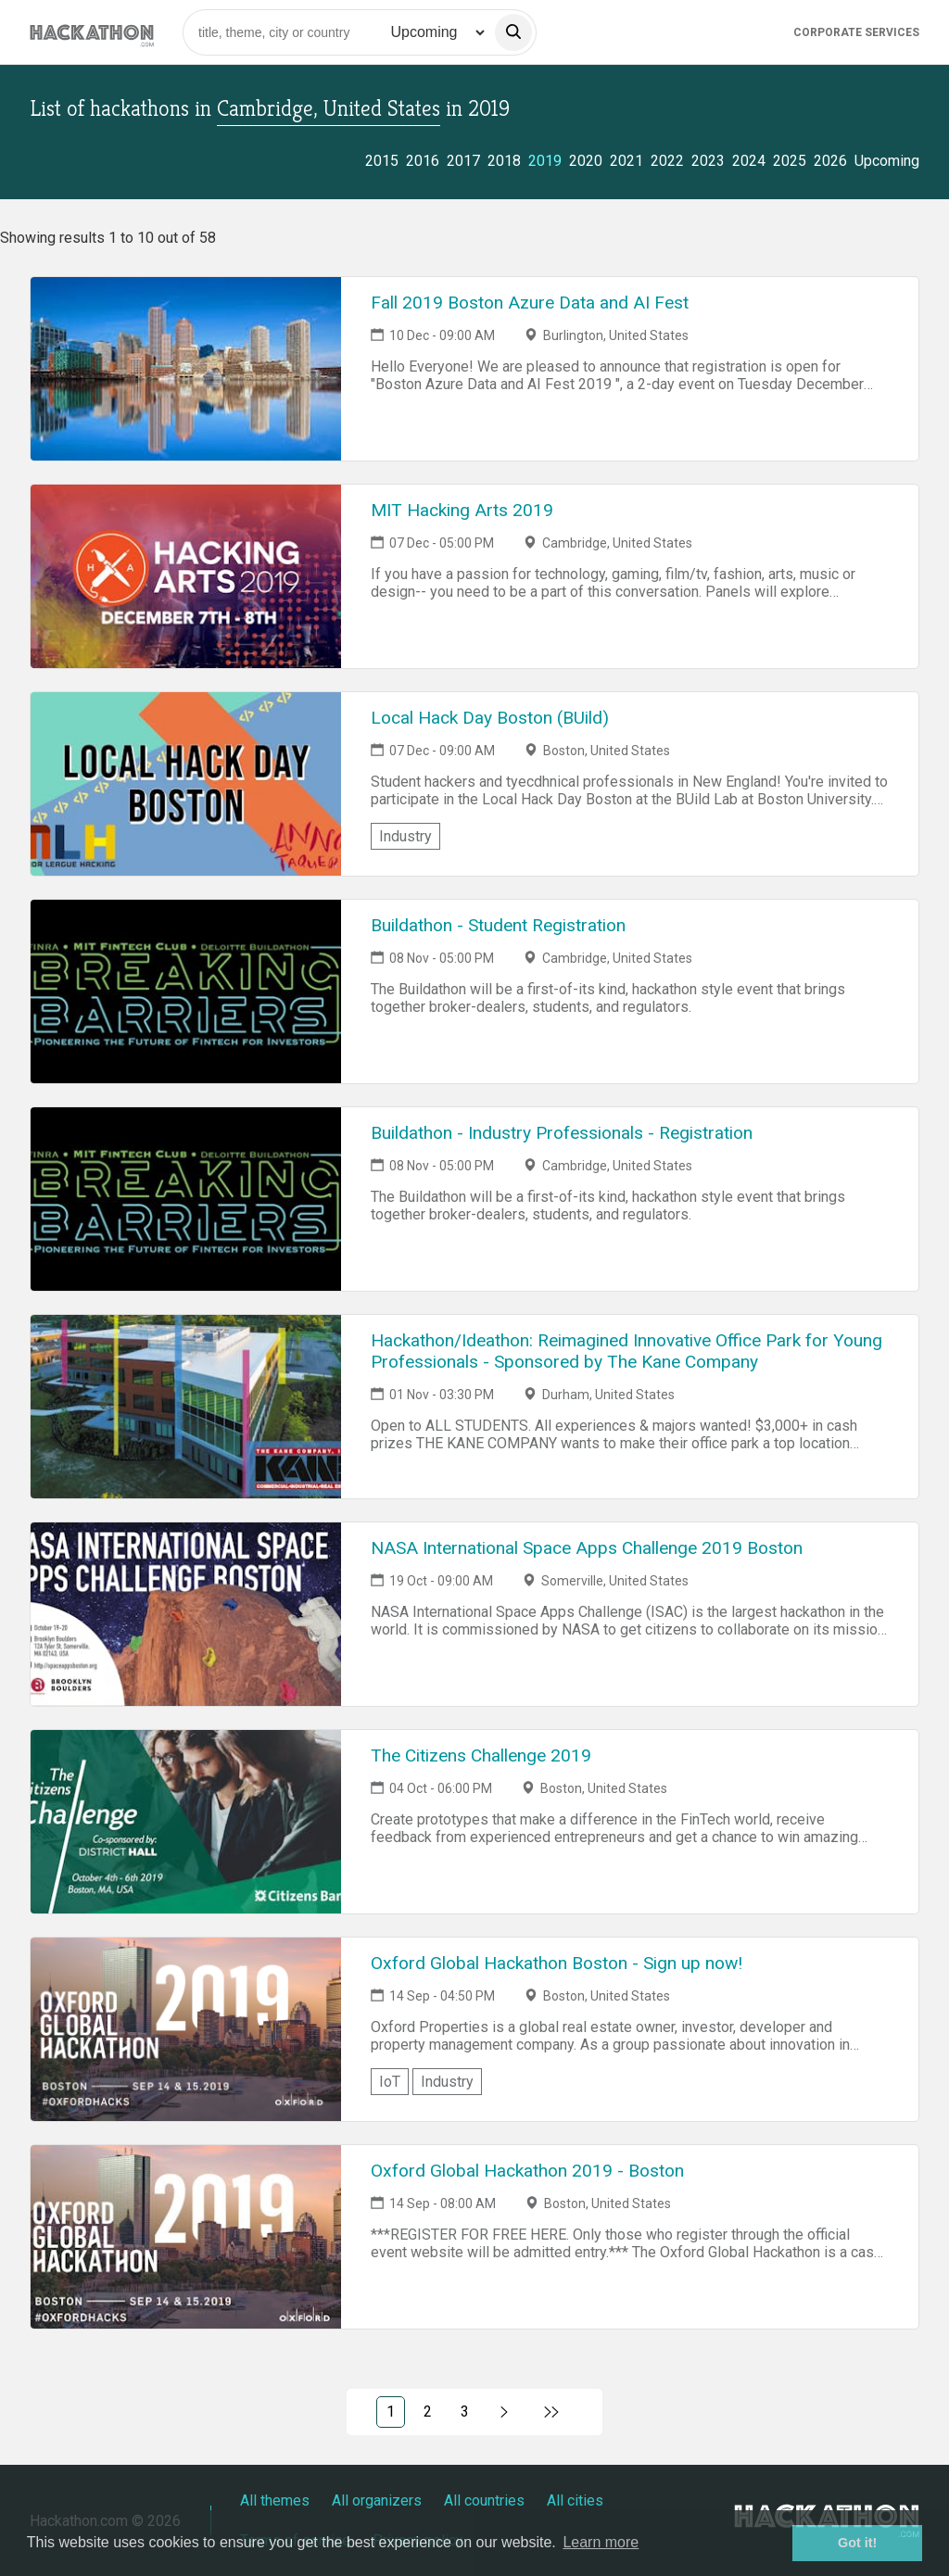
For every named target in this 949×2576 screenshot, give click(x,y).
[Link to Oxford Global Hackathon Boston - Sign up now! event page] (186, 2029)
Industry (405, 836)
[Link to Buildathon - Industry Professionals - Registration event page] (186, 1199)
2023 (708, 161)
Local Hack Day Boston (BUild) (490, 717)
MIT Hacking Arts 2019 (462, 510)
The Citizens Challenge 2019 (481, 1755)
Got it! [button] (857, 2542)
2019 (545, 161)
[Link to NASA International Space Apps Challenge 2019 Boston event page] (186, 1614)
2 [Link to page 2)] (428, 2411)
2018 (504, 161)
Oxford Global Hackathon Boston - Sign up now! (556, 1963)
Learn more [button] (601, 2542)
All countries (484, 2500)
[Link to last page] (552, 2412)
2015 (382, 161)
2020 (585, 161)
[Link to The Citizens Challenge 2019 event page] (186, 1821)
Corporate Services (856, 32)
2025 (789, 161)
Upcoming (886, 161)
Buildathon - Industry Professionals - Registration (562, 1132)
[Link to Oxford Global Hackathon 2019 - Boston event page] (186, 2237)
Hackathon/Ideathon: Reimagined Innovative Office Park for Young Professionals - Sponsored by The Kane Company (626, 1351)
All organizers (377, 2500)
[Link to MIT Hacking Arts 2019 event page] (186, 576)
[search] (513, 32)
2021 (626, 161)
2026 (830, 161)
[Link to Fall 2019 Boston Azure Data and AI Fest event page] (186, 369)
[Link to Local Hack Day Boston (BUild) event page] (186, 784)
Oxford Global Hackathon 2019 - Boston (527, 2170)
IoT (389, 2081)
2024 (749, 161)
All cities (575, 2500)
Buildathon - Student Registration (498, 925)
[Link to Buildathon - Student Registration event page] (186, 991)
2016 (422, 161)
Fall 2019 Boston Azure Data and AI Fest (530, 302)
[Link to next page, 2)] (505, 2412)
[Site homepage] (92, 32)
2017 (463, 161)
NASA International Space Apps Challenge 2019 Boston (587, 1548)
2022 (667, 161)
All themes (275, 2500)
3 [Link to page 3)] (465, 2411)
